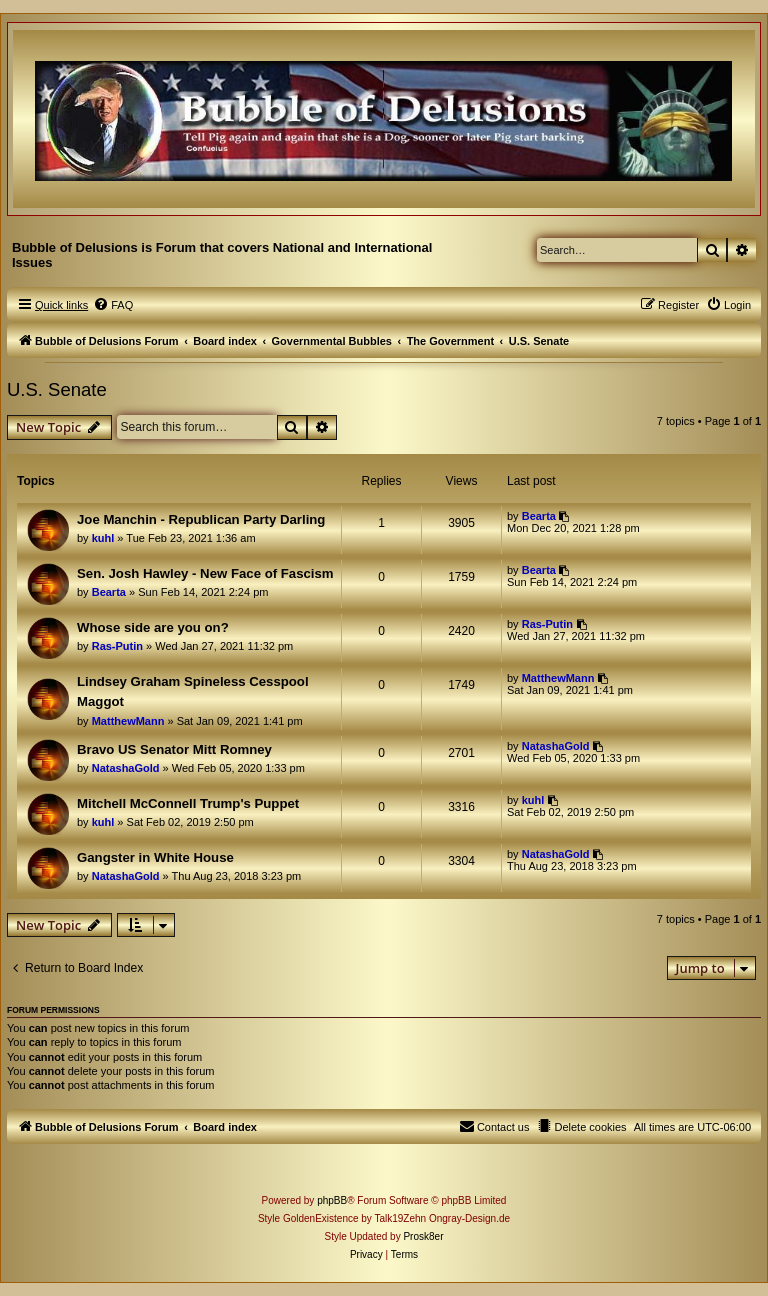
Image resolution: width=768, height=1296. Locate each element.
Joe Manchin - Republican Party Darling (201, 519)
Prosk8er (423, 1236)
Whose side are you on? (153, 627)
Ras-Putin (117, 646)
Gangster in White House (155, 857)
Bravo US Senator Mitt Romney (174, 749)
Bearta (539, 516)
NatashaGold (126, 768)
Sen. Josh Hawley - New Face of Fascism (205, 573)
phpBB (332, 1200)
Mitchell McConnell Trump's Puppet (188, 803)
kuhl (103, 538)
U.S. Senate (57, 389)
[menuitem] (113, 305)
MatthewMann (128, 721)
